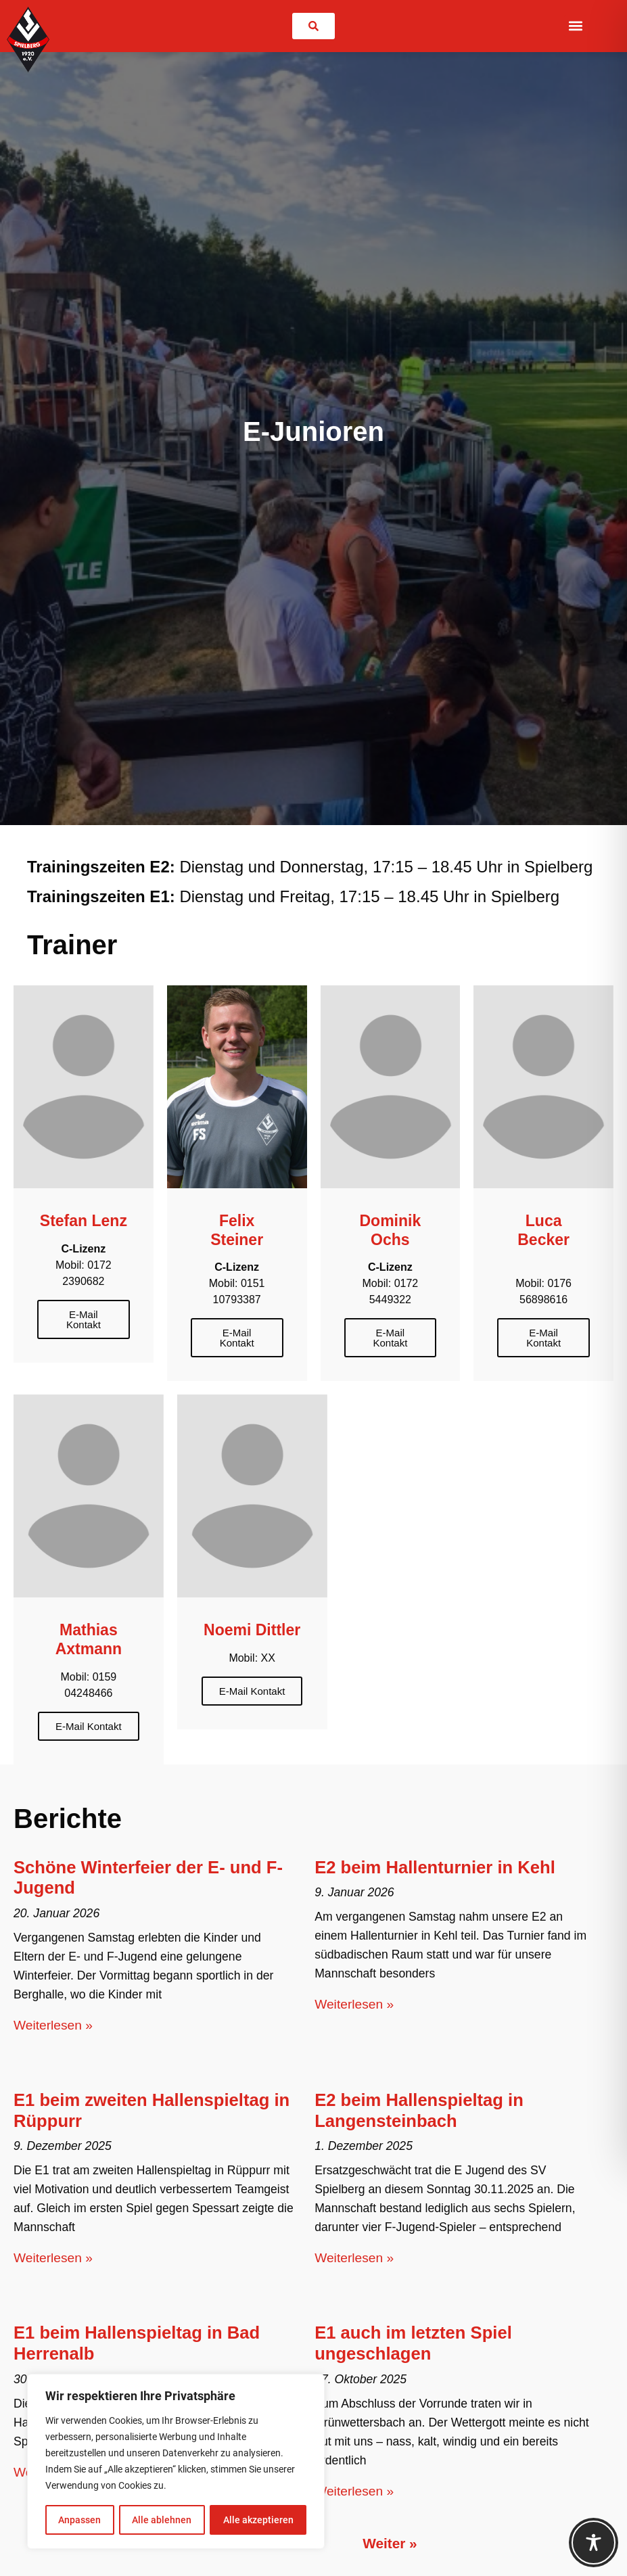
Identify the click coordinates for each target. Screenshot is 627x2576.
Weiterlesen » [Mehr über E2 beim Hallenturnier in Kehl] (354, 2004)
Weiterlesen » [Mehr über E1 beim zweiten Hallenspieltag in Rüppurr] (53, 2258)
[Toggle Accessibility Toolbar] (593, 2542)
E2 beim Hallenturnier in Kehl (435, 1867)
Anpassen (79, 2519)
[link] (313, 26)
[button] (575, 26)
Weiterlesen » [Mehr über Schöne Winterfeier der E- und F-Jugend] (53, 2025)
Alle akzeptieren (258, 2519)
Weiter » (390, 2543)
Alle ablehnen (161, 2519)
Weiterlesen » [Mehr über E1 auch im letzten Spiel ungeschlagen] (354, 2491)
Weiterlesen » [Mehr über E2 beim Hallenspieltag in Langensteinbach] (354, 2258)
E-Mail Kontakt (83, 1319)
